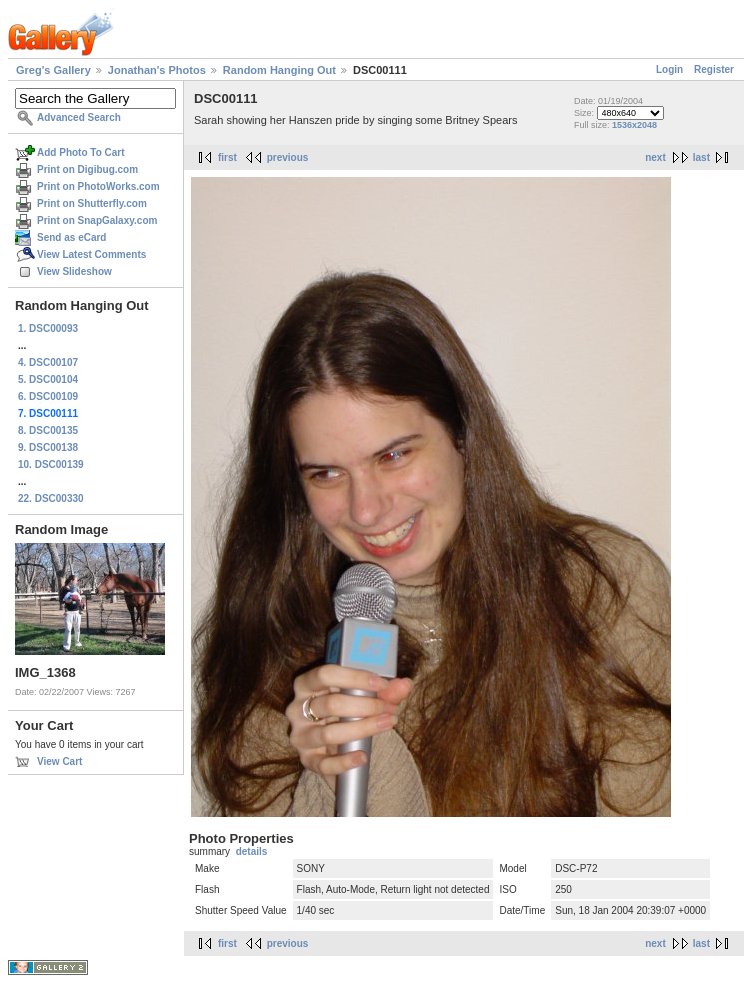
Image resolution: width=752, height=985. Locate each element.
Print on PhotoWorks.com (98, 186)
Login (669, 69)
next (655, 157)
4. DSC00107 (48, 362)
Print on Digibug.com (87, 169)
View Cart (59, 761)
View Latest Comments (91, 254)
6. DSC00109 (48, 396)
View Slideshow (74, 271)
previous (288, 157)
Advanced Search (79, 117)
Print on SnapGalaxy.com (97, 220)
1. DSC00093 (48, 328)
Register (714, 69)
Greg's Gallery (53, 70)
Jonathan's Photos (157, 70)
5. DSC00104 (48, 379)
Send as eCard (71, 237)
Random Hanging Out (279, 70)
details (252, 851)
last (701, 157)
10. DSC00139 (51, 464)
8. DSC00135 (48, 430)
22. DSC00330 (51, 498)
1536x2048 (634, 125)
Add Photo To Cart (81, 152)
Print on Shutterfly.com (92, 203)
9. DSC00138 (48, 447)
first (227, 157)
